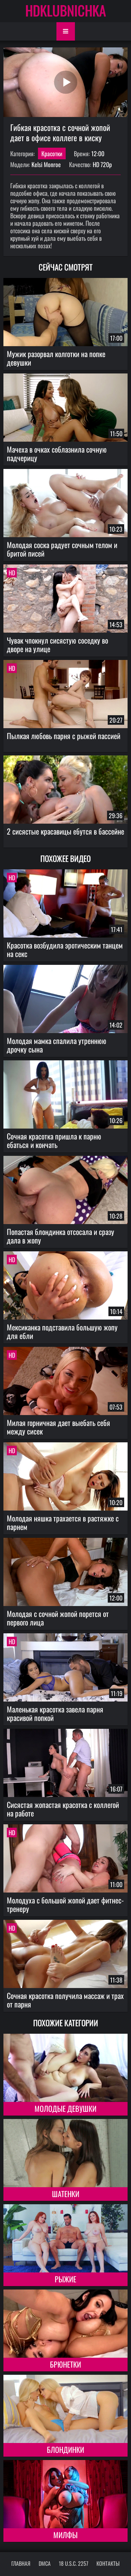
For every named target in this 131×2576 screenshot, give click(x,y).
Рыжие (65, 2278)
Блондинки (65, 2449)
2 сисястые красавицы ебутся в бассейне (65, 831)
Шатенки (65, 2193)
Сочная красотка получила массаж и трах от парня (65, 2000)
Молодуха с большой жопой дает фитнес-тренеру (65, 1904)
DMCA (45, 2563)
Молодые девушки (65, 2108)
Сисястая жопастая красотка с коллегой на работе (63, 1809)
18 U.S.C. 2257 (73, 2563)
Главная (20, 2563)
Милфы (65, 2534)
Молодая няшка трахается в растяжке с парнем (63, 1522)
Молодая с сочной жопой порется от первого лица (58, 1618)
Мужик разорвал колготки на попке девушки (56, 358)
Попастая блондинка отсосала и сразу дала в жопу (60, 1236)
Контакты (108, 2563)
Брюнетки (65, 2364)
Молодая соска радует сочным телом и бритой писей (62, 549)
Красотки (51, 153)
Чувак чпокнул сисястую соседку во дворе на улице (57, 644)
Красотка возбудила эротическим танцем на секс (65, 949)
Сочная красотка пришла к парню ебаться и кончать (54, 1140)
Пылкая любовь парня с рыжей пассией (63, 735)
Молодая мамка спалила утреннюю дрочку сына (56, 1045)
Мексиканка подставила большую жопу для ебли (62, 1331)
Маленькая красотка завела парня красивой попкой (55, 1713)
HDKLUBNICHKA (65, 10)
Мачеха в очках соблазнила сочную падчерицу (57, 453)
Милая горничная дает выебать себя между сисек (58, 1427)
